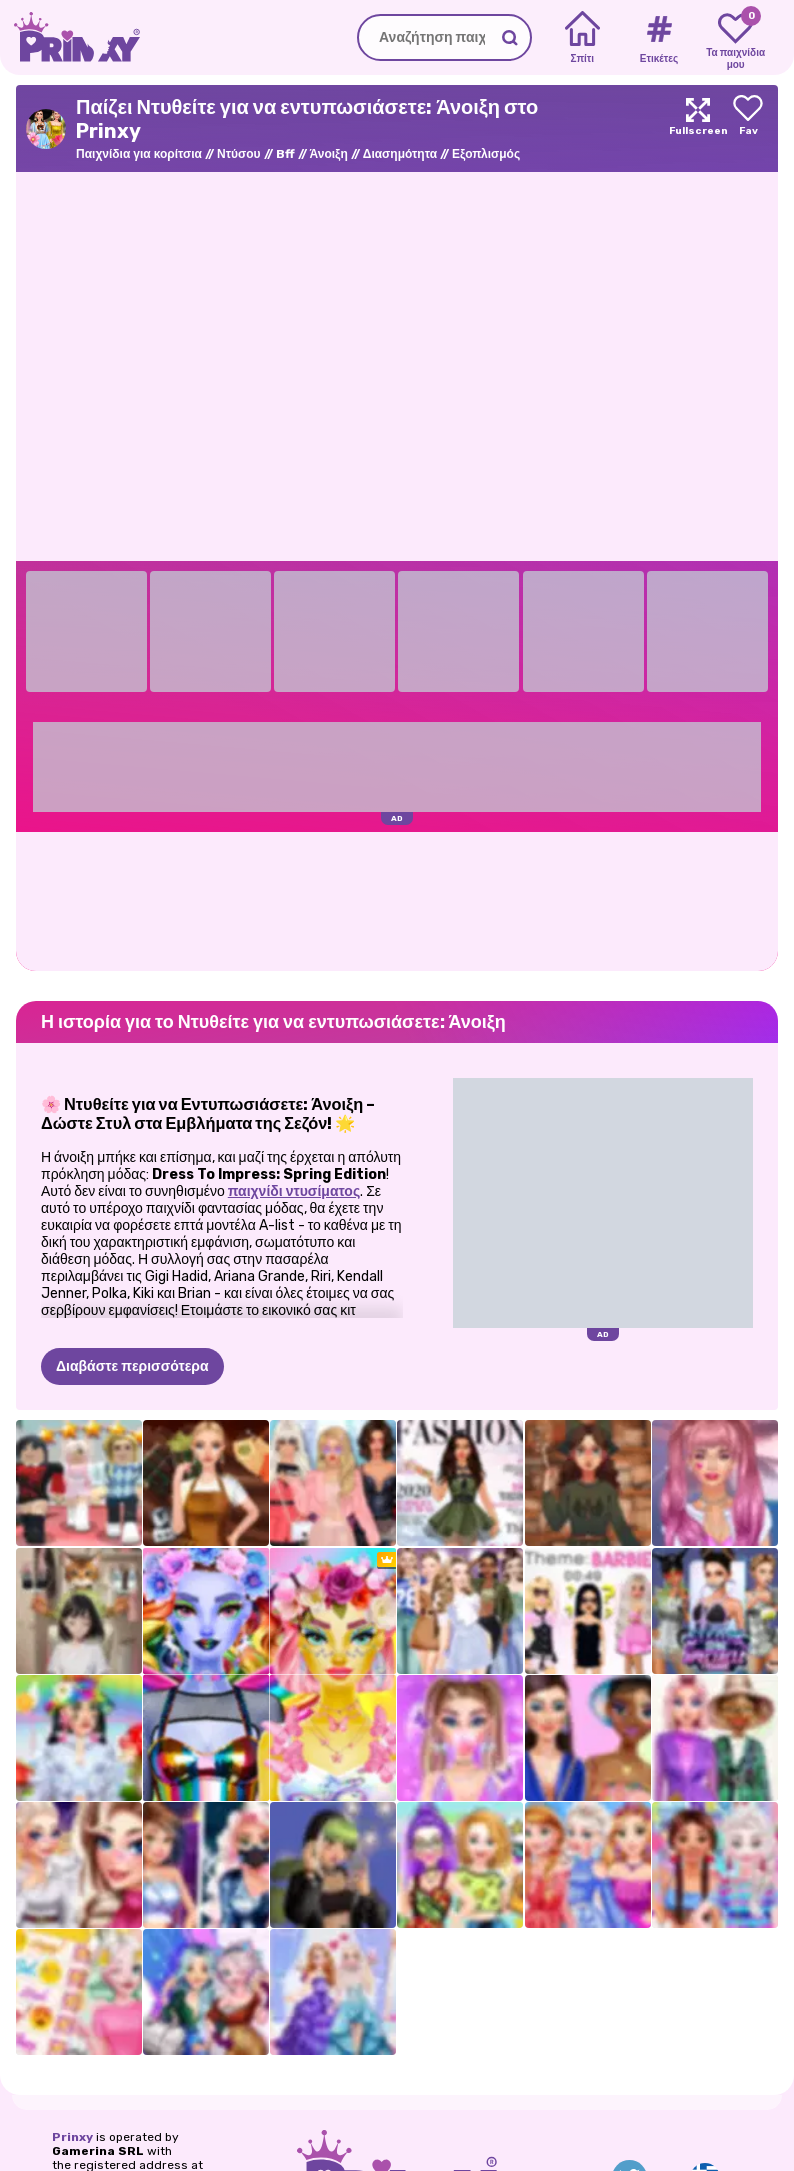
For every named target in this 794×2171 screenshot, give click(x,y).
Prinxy (72, 2137)
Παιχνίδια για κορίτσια (139, 154)
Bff (285, 154)
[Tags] (658, 38)
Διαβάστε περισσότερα (132, 1366)
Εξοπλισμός (486, 154)
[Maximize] (698, 128)
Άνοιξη (329, 154)
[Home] (582, 38)
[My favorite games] (735, 38)
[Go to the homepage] (70, 37)
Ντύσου (239, 154)
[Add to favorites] (748, 128)
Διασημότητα (400, 154)
